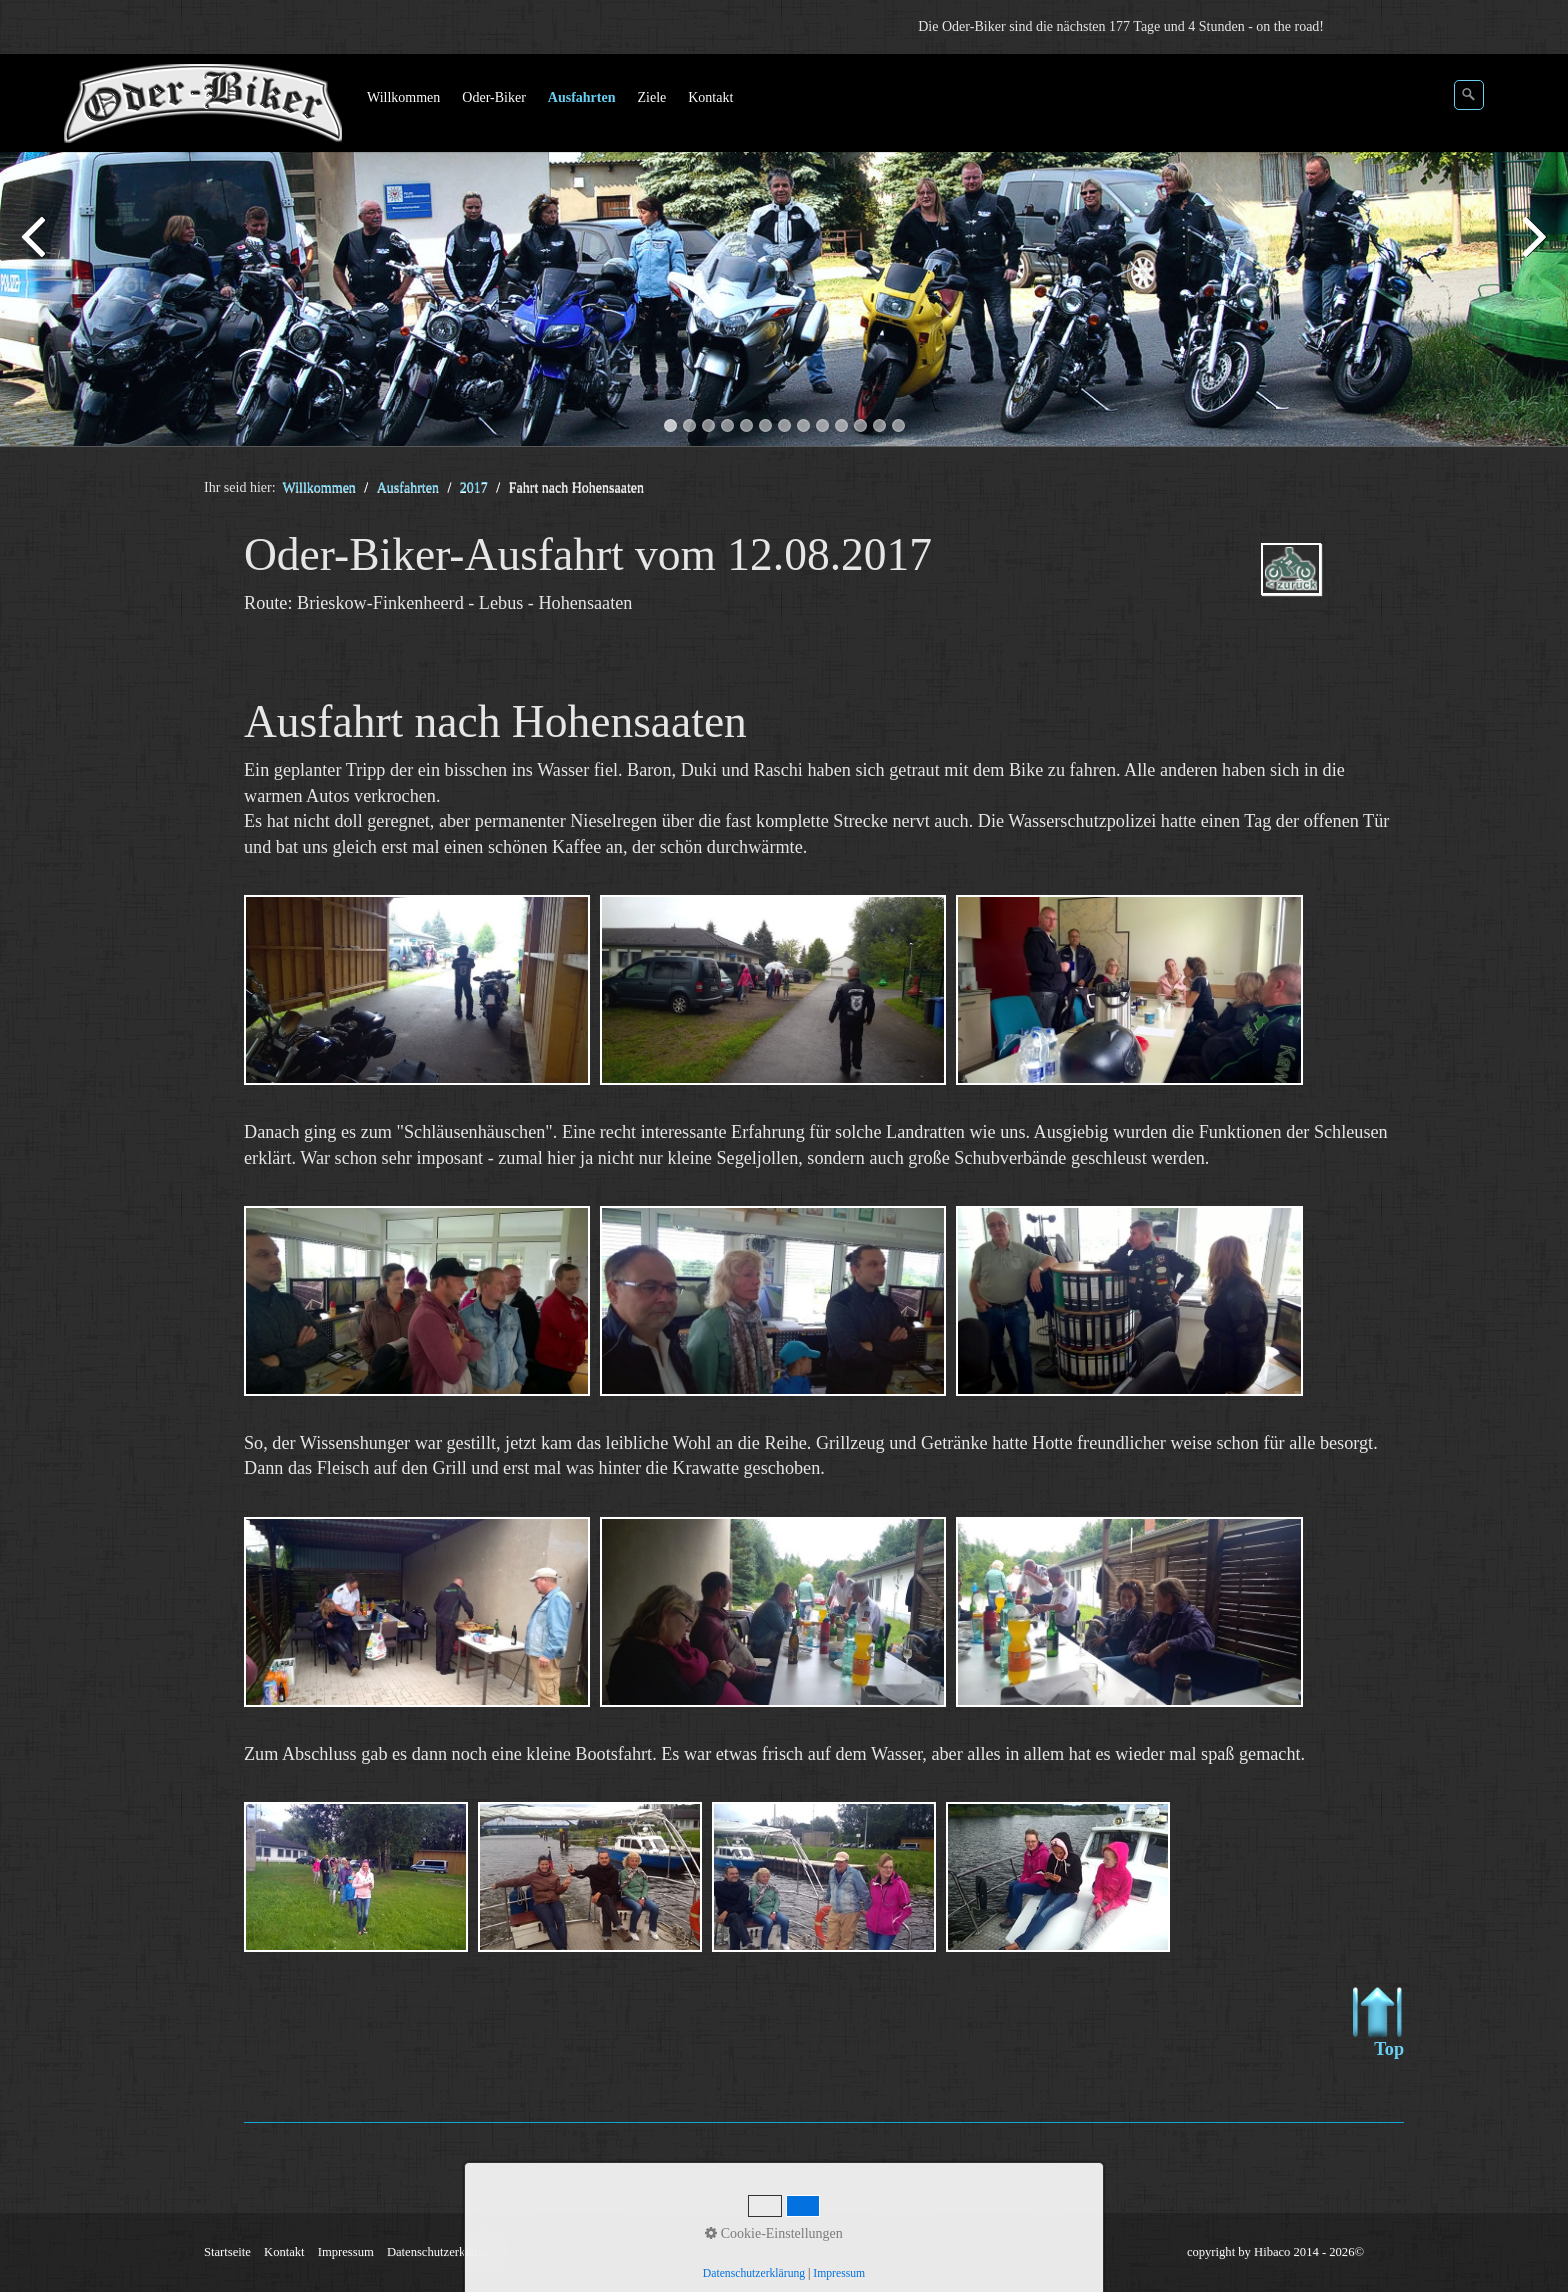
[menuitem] (404, 98)
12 (879, 425)
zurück (35, 254)
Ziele (651, 97)
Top (1378, 2023)
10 (841, 425)
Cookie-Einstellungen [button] (774, 2233)
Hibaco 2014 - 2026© (1309, 2252)
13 (898, 425)
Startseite (227, 2252)
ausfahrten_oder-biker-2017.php (1320, 586)
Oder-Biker (493, 97)
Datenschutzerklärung (442, 2252)
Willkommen (403, 97)
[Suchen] (1469, 95)
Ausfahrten (582, 97)
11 (860, 425)
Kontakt (710, 97)
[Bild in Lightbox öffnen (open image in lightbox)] (417, 990)
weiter (1533, 254)
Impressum (346, 2252)
